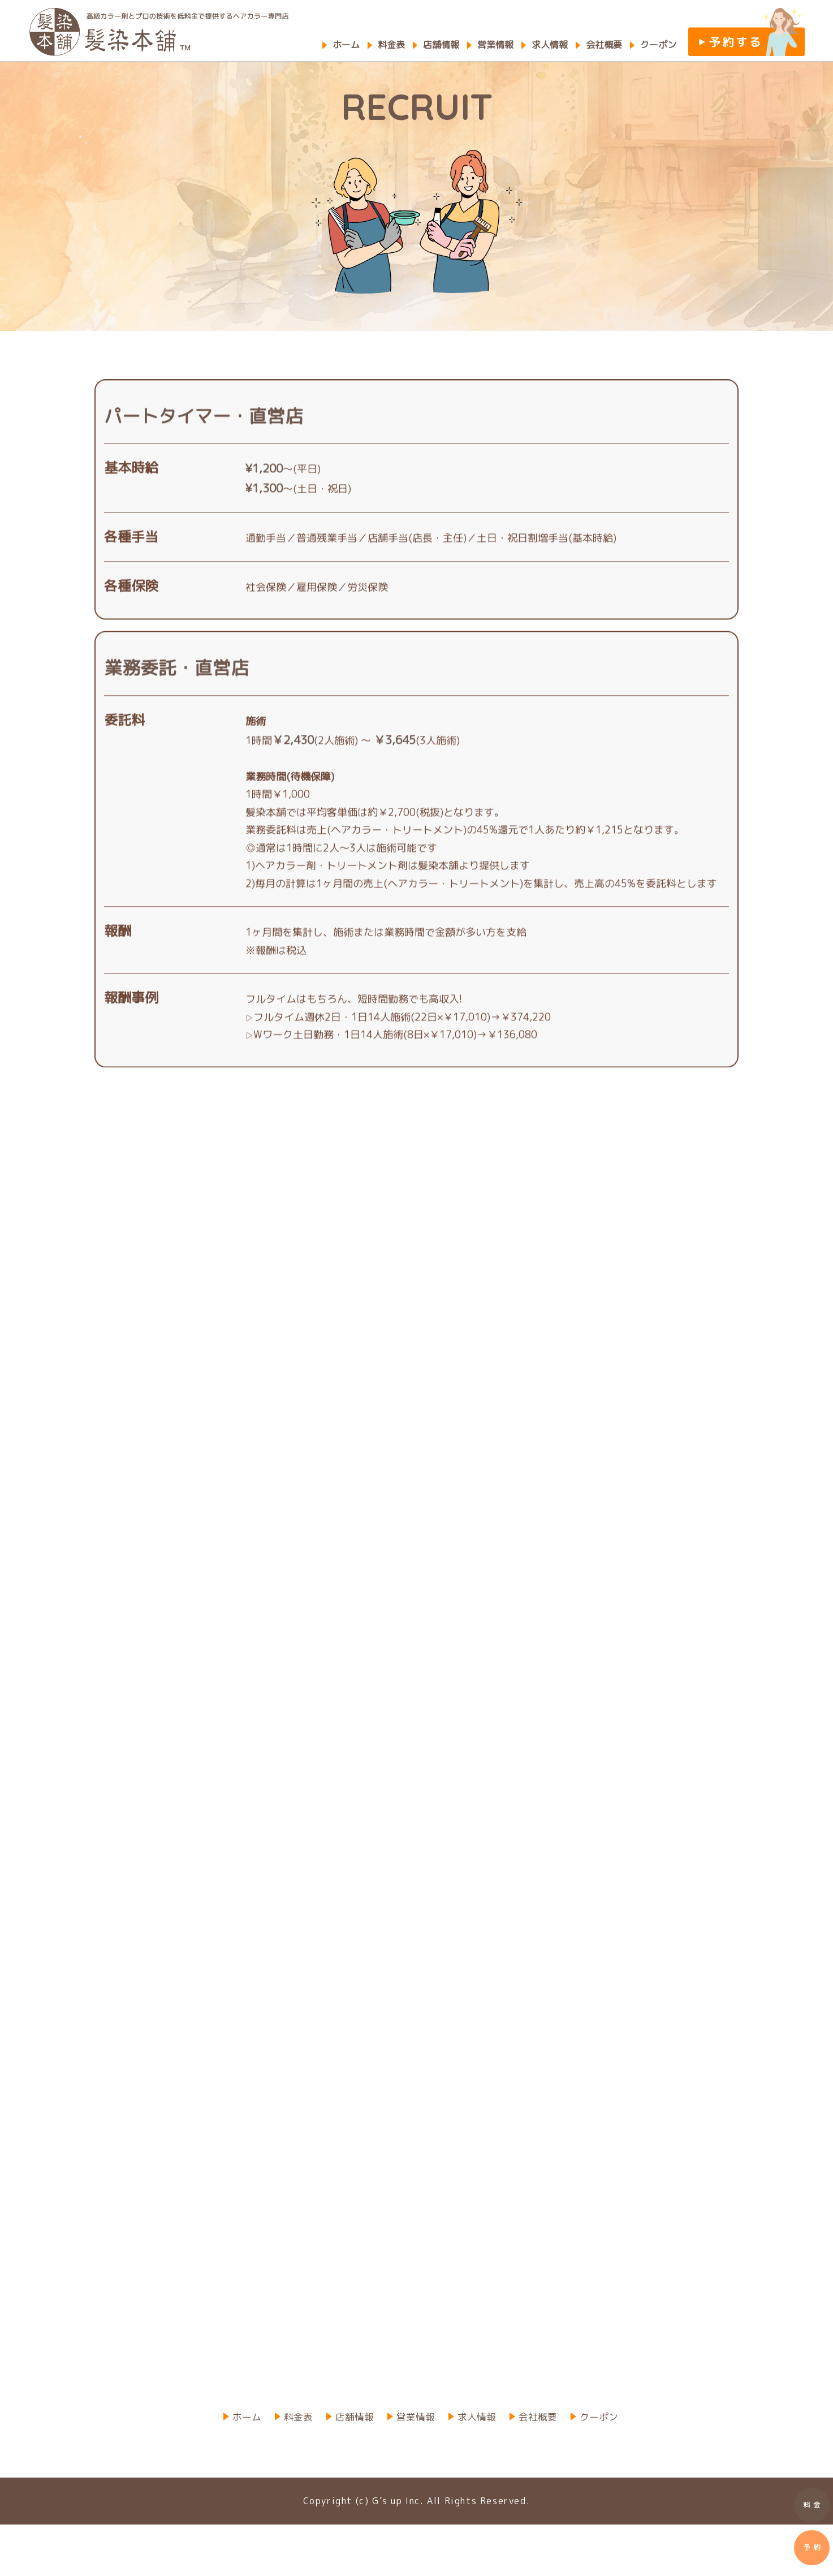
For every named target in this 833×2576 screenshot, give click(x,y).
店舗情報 (441, 44)
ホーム (346, 44)
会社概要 (604, 44)
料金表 (391, 44)
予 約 (812, 2552)
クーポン (658, 44)
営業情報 (495, 44)
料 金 (812, 2506)
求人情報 (550, 44)
